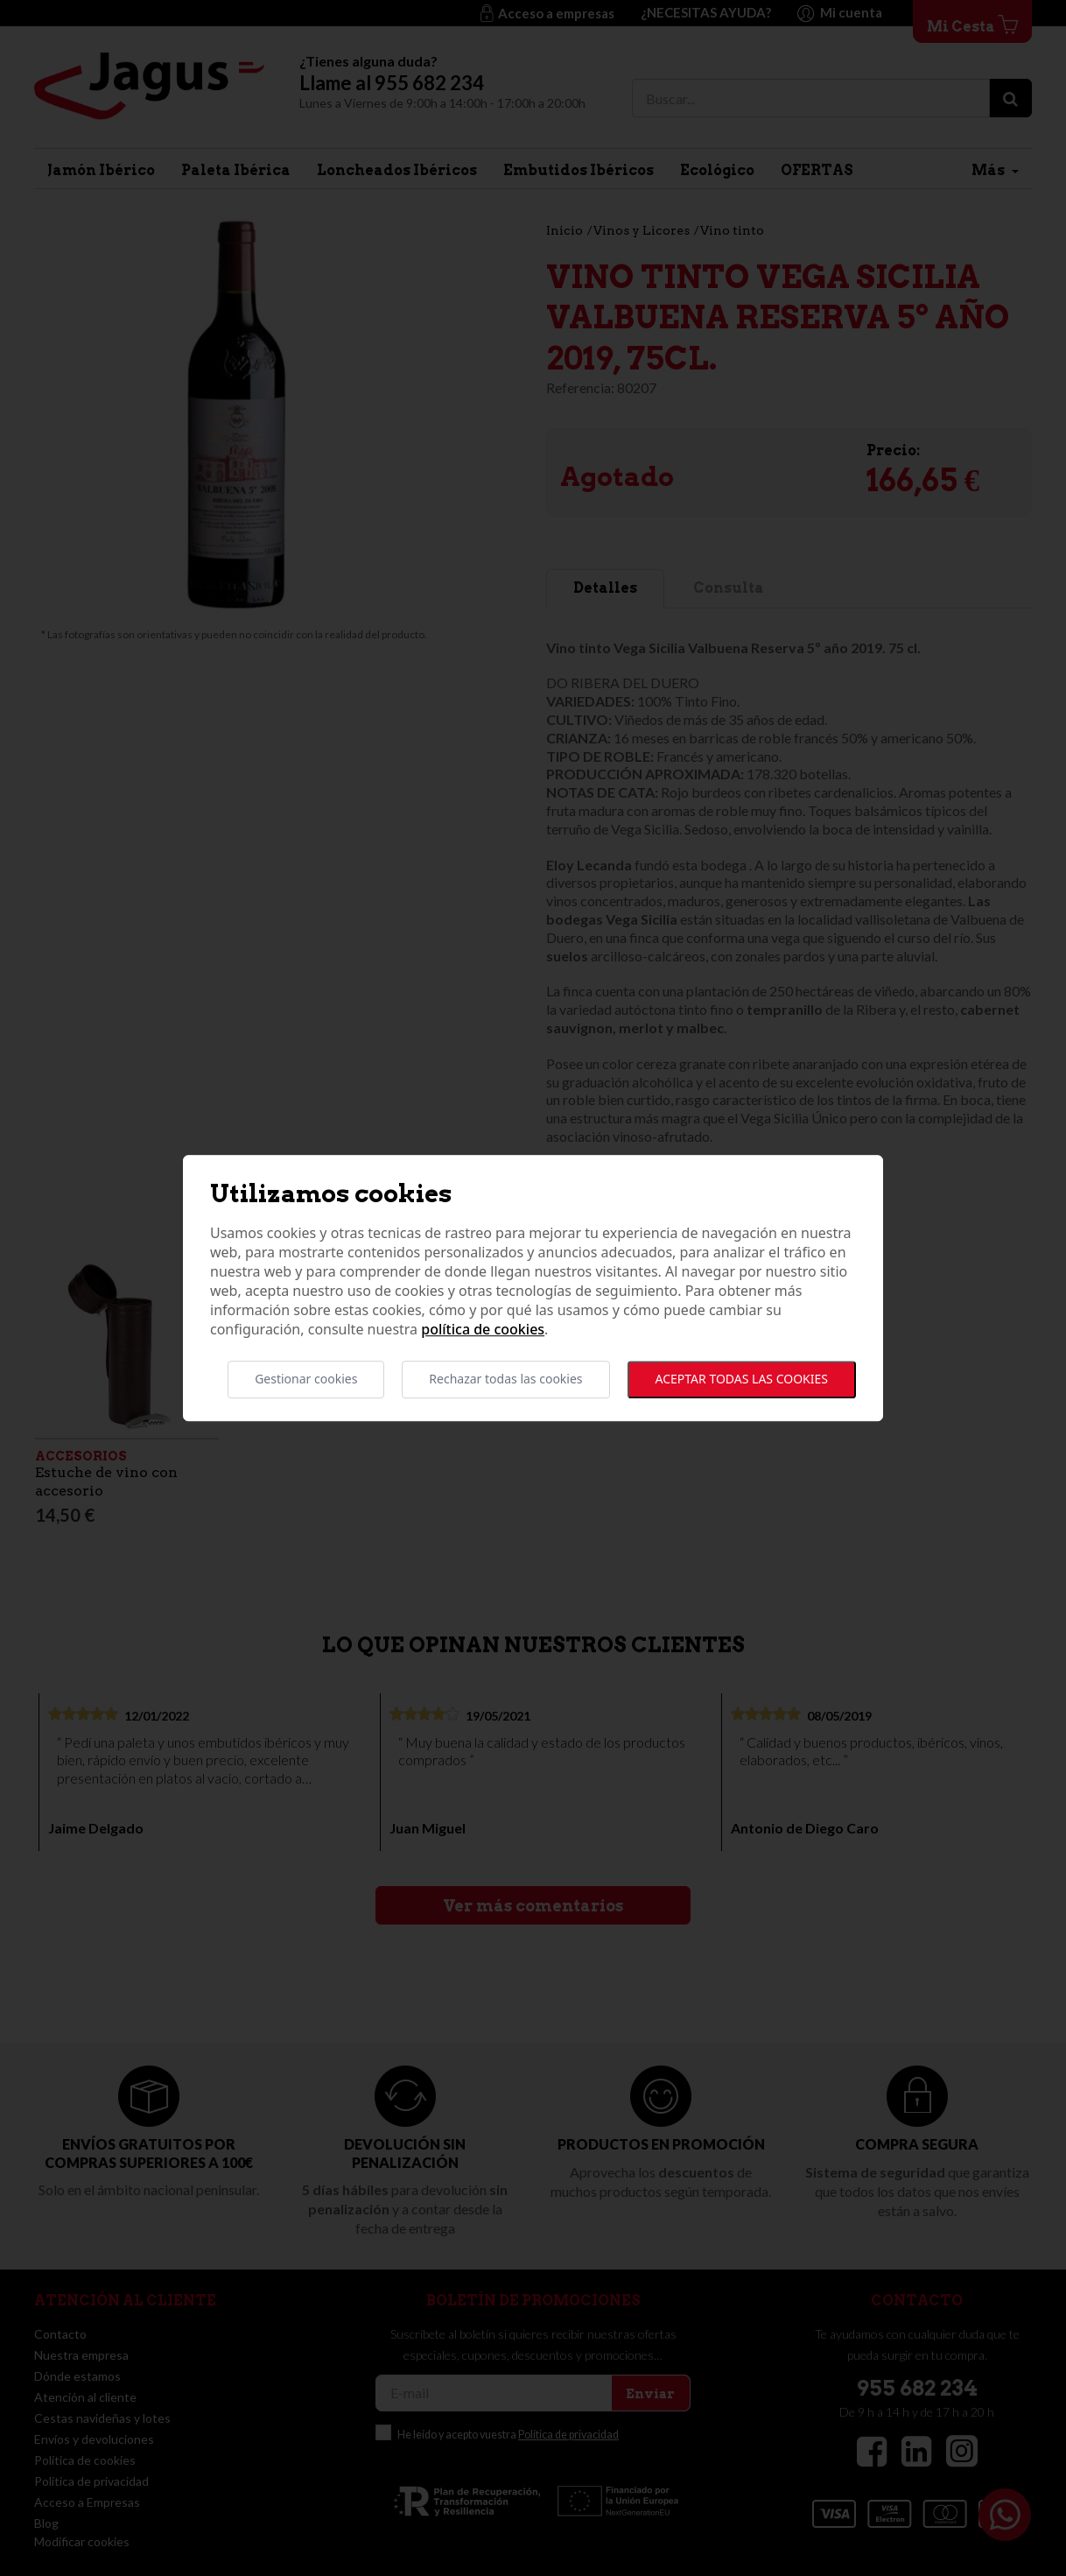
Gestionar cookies (306, 1379)
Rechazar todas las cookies (505, 1379)
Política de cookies (482, 1330)
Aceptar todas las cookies (742, 1379)
